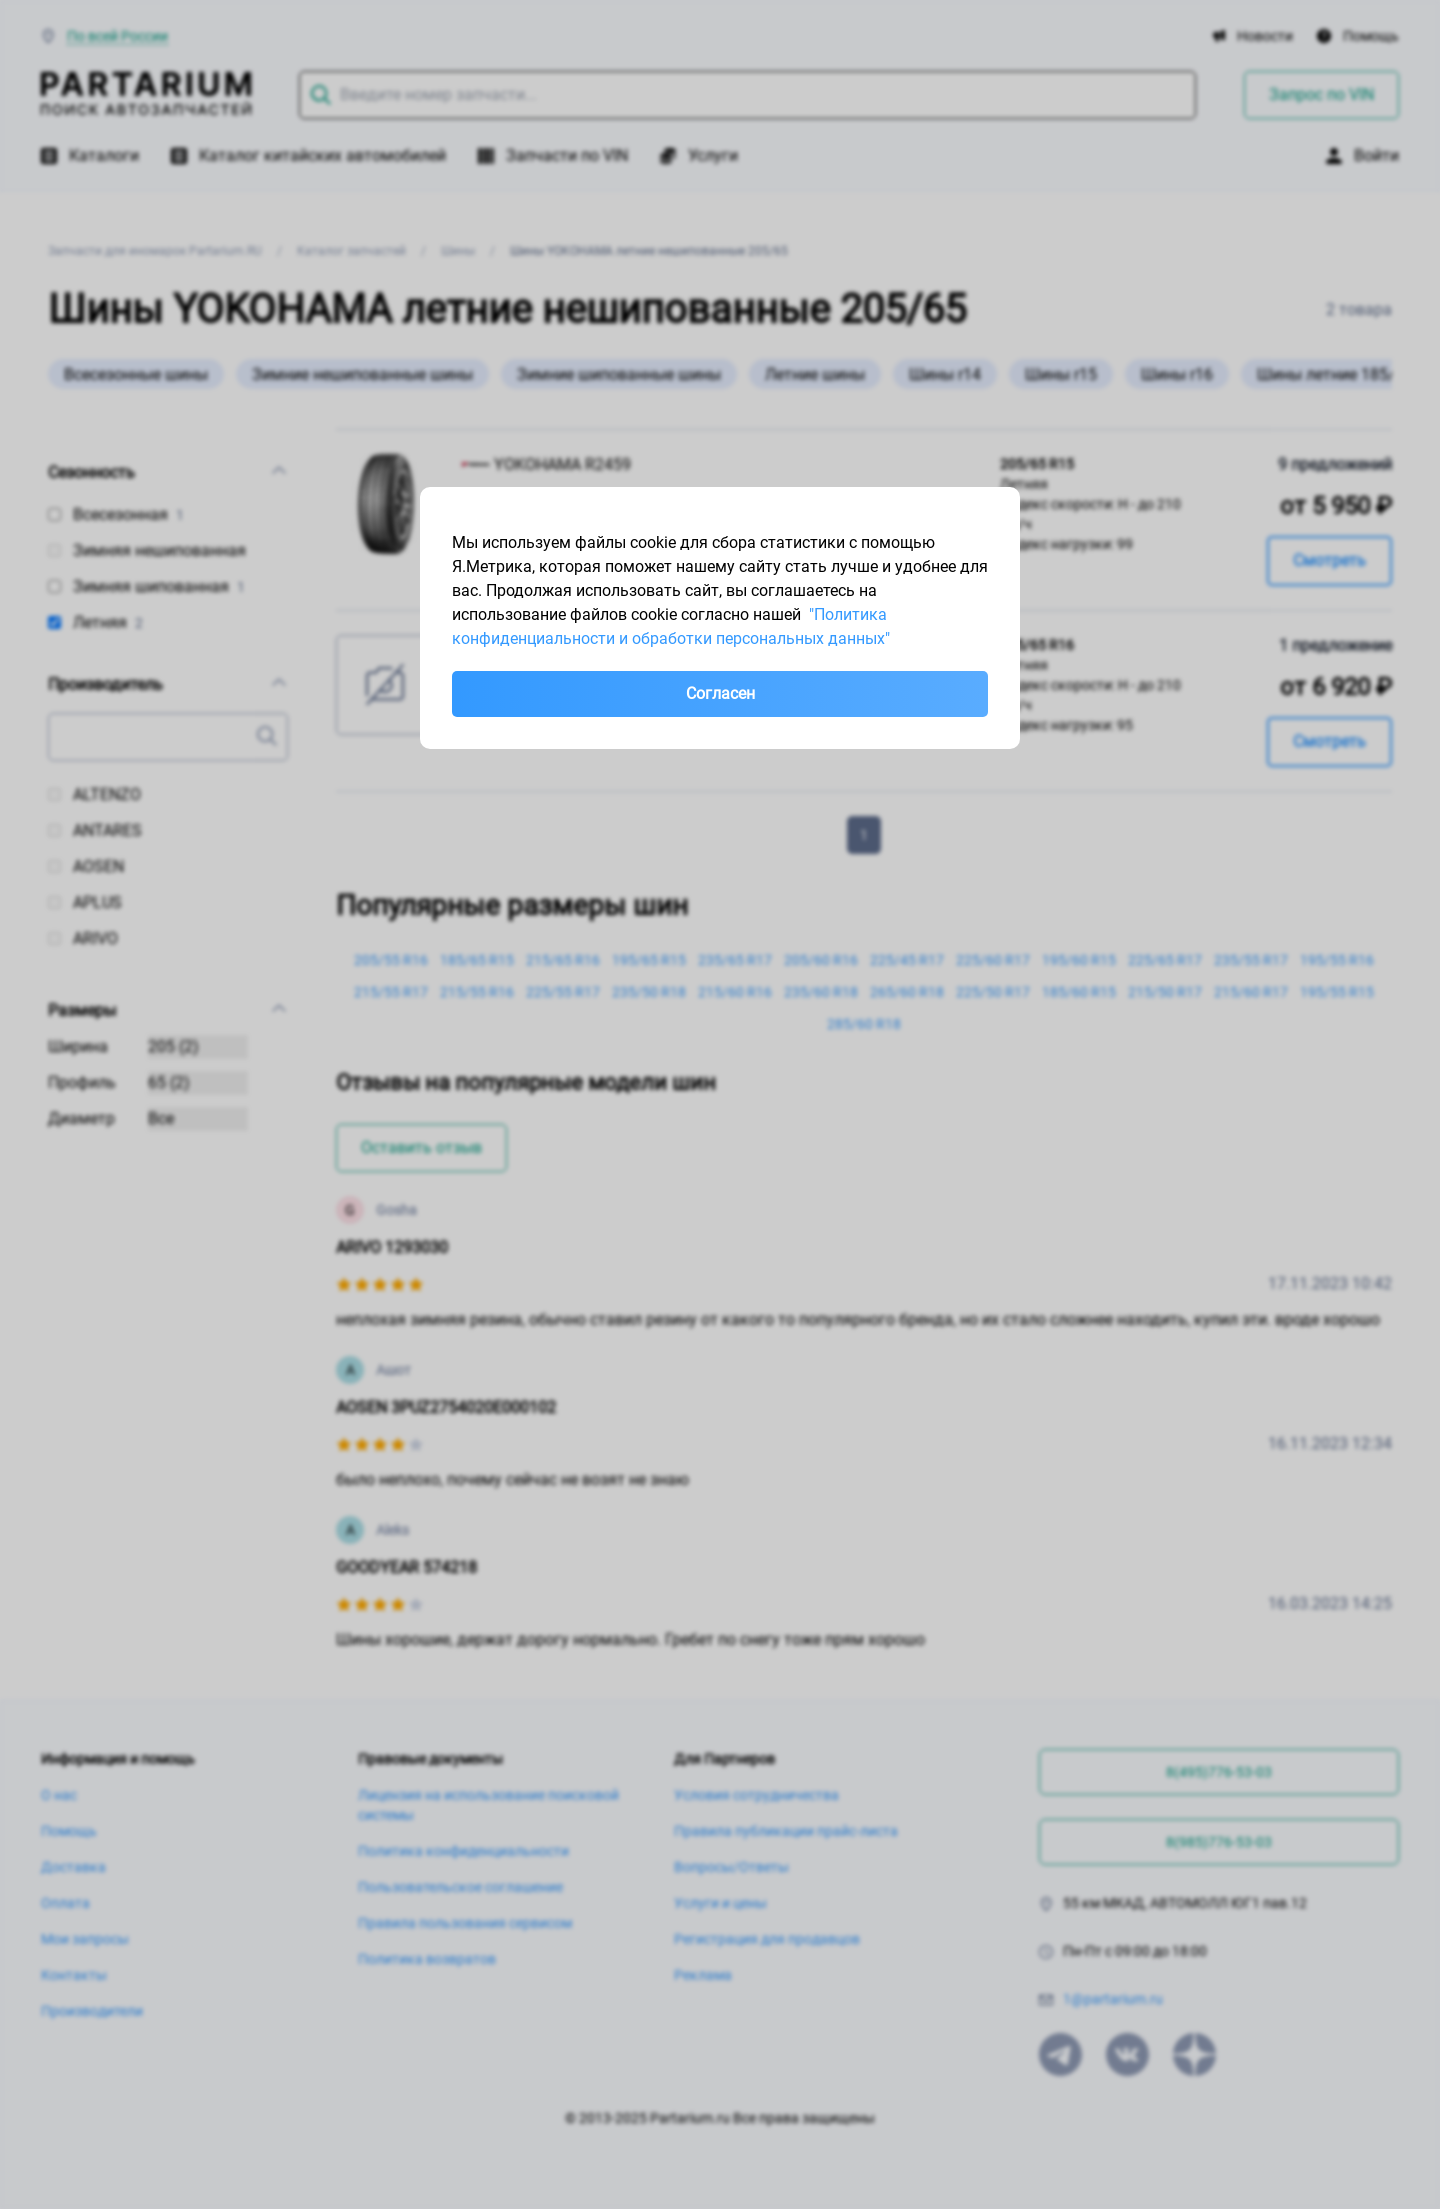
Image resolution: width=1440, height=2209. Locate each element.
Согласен (720, 693)
